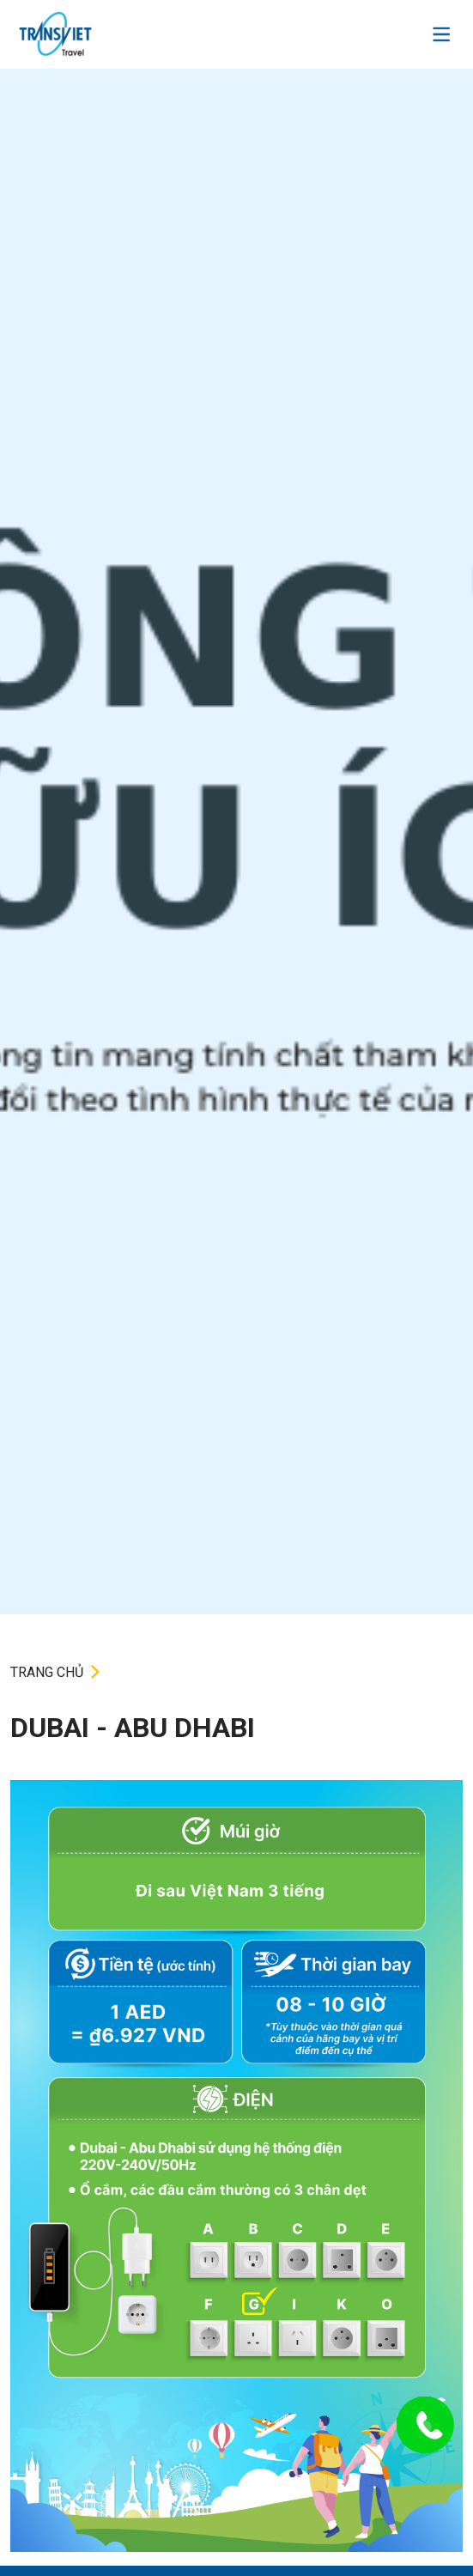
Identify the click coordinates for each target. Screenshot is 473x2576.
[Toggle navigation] (441, 34)
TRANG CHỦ (46, 1672)
